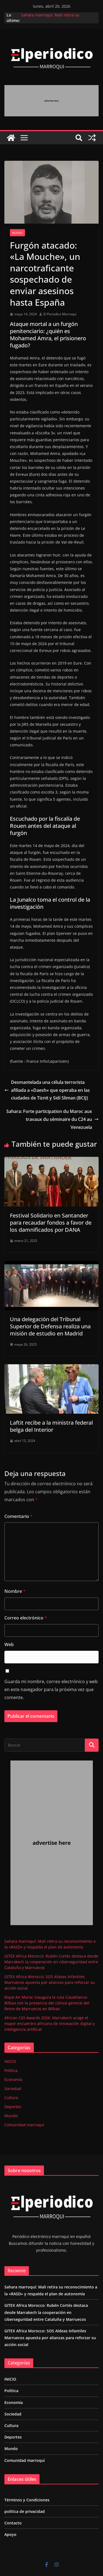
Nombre (15, 1591)
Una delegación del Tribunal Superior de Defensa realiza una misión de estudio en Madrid (50, 1326)
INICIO (10, 2061)
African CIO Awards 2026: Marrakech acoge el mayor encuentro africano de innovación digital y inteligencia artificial (49, 2023)
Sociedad (12, 2088)
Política (11, 2070)
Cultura (11, 2097)
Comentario (18, 1516)
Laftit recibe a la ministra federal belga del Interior (51, 1426)
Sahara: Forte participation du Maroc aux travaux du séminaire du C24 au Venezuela (52, 1119)
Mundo (17, 233)
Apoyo (10, 2534)
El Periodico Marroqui (59, 314)
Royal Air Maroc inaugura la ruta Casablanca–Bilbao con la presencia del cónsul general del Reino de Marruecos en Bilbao (46, 2003)
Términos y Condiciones (26, 2499)
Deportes (12, 2106)
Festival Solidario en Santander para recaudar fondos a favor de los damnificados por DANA (50, 1222)
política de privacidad (24, 2511)
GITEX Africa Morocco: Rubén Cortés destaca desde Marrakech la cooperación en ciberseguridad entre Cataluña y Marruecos (51, 1961)
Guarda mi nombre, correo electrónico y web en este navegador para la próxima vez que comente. (51, 1689)
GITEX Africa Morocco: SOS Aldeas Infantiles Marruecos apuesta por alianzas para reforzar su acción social (49, 1982)
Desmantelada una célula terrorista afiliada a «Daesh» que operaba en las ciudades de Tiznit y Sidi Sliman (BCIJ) (47, 1090)
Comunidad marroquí (24, 2124)
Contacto (13, 2523)
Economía (13, 2079)
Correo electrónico (25, 1618)
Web (9, 1644)
